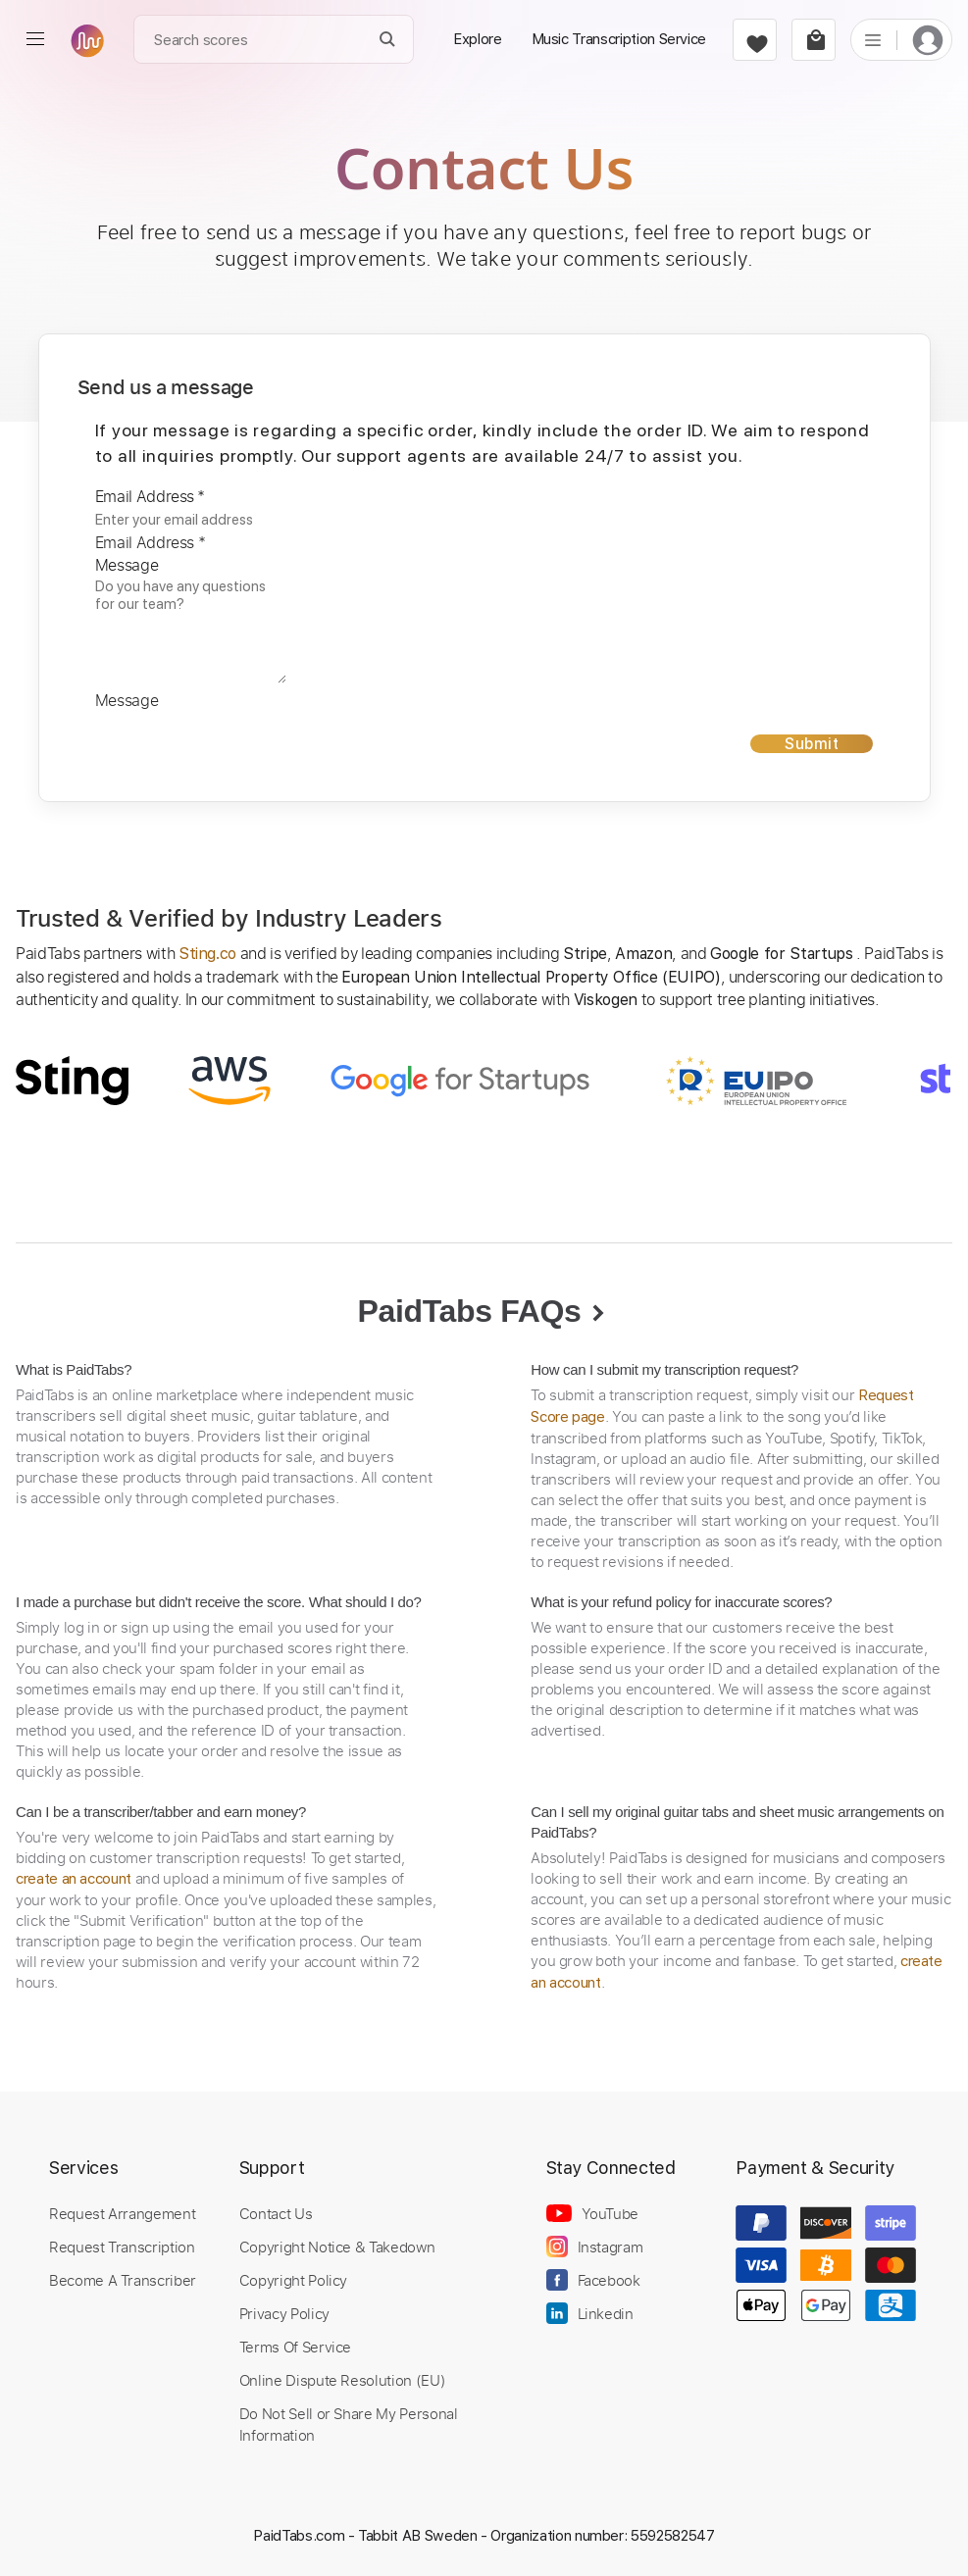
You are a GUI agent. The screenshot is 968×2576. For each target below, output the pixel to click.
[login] (927, 40)
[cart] (813, 40)
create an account (73, 1879)
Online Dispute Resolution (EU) (342, 2380)
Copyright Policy (293, 2280)
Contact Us (275, 2213)
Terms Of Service (295, 2346)
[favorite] (755, 40)
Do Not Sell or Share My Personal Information (348, 2424)
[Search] (388, 40)
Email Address (150, 496)
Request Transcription (122, 2246)
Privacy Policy (284, 2313)
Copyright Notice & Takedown (337, 2246)
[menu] (35, 39)
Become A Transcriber (122, 2280)
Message (127, 565)
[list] (872, 39)
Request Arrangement (122, 2213)
